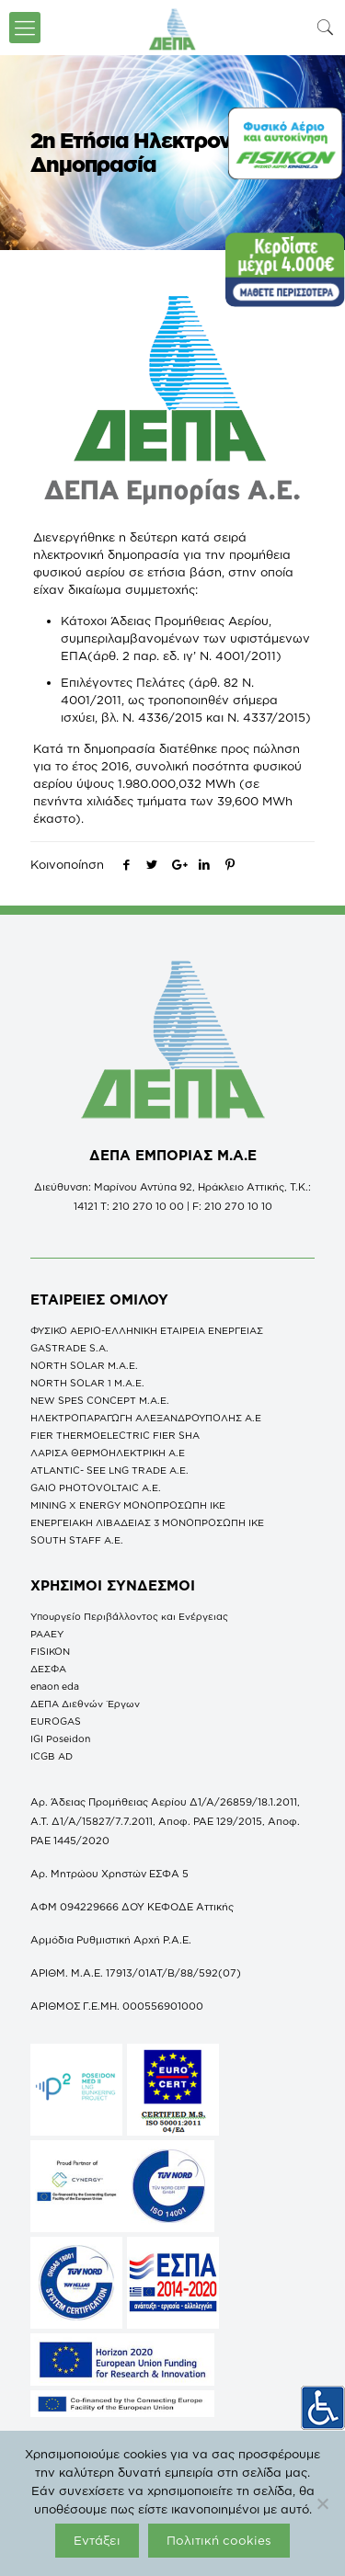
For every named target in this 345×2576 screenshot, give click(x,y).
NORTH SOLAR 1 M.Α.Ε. (87, 1382)
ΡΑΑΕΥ (46, 1633)
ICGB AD (51, 1755)
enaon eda (54, 1686)
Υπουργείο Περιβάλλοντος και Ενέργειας (129, 1616)
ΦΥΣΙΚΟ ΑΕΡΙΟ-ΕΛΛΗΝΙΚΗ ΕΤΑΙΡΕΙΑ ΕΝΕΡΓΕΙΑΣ (146, 1330)
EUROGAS (55, 1721)
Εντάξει (97, 2540)
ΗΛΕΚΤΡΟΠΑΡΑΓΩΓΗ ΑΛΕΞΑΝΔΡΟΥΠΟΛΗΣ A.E (145, 1417)
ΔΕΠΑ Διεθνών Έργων (85, 1703)
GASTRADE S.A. (69, 1347)
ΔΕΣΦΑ (48, 1668)
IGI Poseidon (60, 1738)
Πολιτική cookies (219, 2540)
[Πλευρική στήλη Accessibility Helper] (323, 2408)
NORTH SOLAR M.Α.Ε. (84, 1365)
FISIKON (50, 1651)
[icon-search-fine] (325, 27)
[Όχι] (322, 2503)
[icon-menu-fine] (24, 27)
